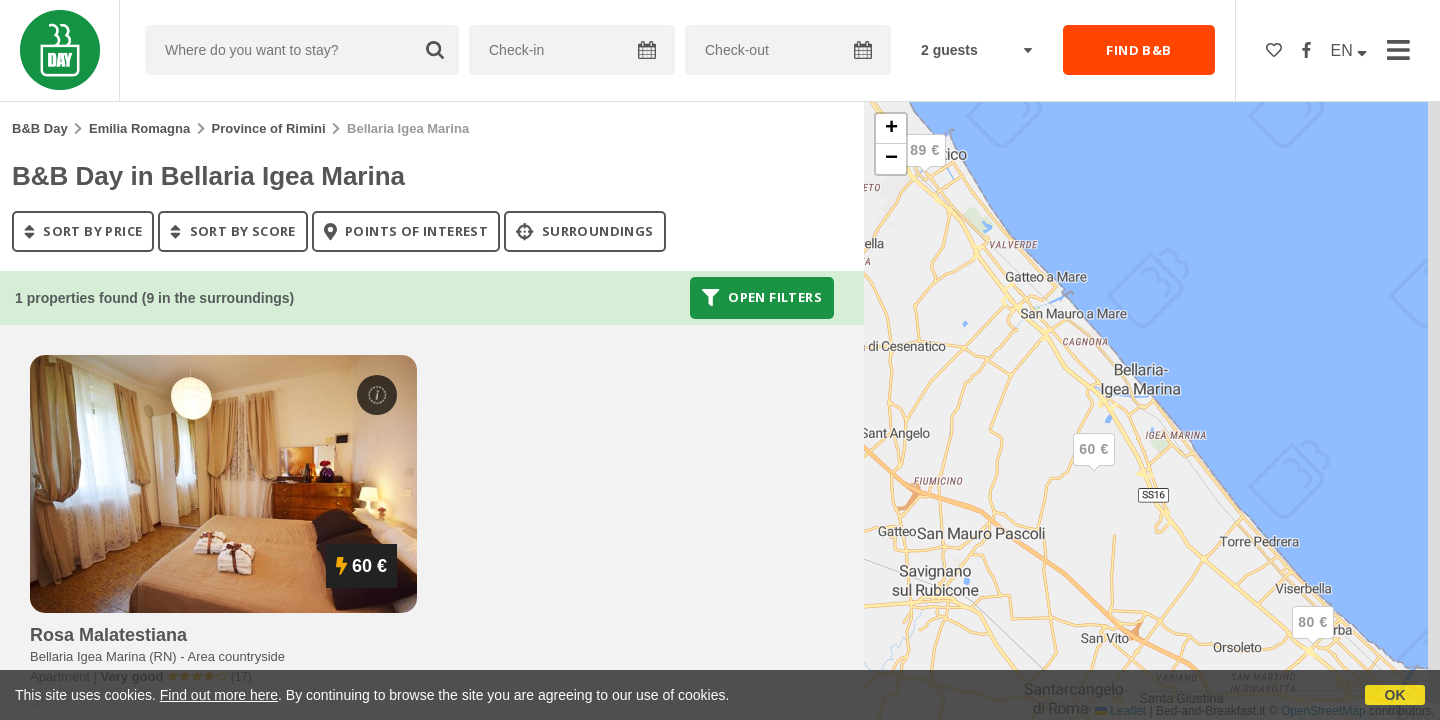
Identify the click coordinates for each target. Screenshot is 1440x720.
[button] (925, 167)
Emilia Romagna (139, 128)
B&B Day (40, 128)
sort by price (83, 231)
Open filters (762, 298)
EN (1349, 50)
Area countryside (237, 656)
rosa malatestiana (108, 635)
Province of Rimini (269, 128)
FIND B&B (1138, 50)
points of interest (406, 231)
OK (1395, 695)
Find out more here (219, 695)
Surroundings (585, 231)
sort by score (232, 231)
